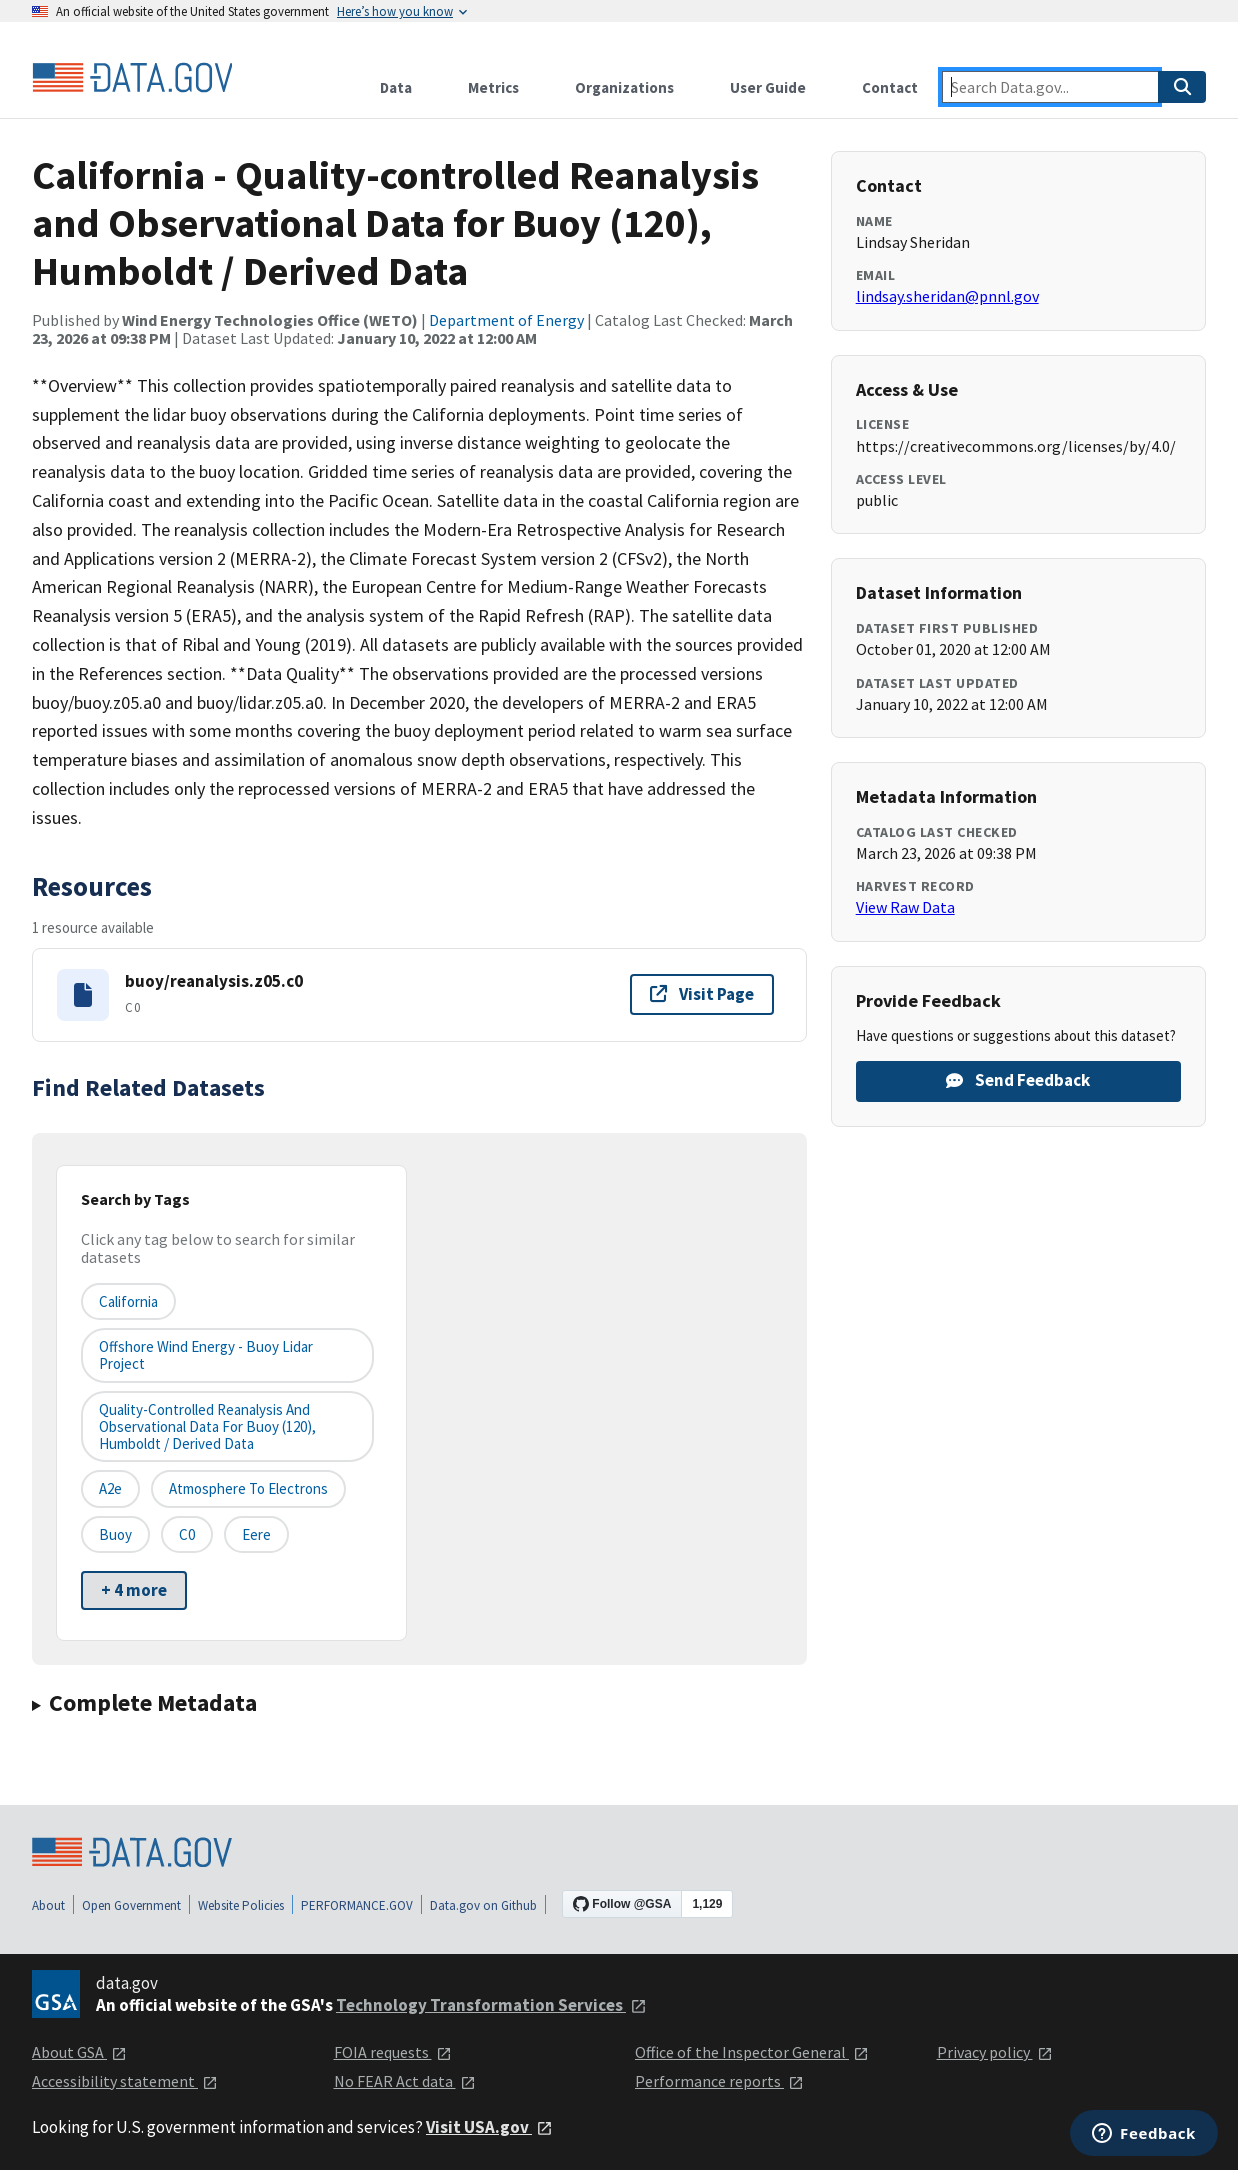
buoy (115, 1534)
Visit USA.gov (489, 2127)
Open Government (131, 1905)
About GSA (79, 2052)
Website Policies (241, 1905)
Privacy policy (995, 2052)
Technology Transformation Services (491, 2005)
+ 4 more (134, 1590)
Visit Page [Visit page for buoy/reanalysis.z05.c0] (702, 994)
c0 (187, 1534)
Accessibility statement (125, 2081)
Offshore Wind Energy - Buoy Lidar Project (206, 1355)
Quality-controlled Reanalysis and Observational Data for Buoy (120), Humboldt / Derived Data (207, 1427)
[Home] (132, 78)
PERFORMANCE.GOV (357, 1905)
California (128, 1301)
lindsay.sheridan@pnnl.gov (947, 296)
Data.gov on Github (483, 1905)
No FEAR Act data (405, 2081)
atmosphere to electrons (248, 1488)
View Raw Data (905, 907)
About (48, 1905)
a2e (110, 1488)
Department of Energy (506, 320)
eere (256, 1534)
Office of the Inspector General (752, 2052)
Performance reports (719, 2081)
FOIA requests (393, 2052)
